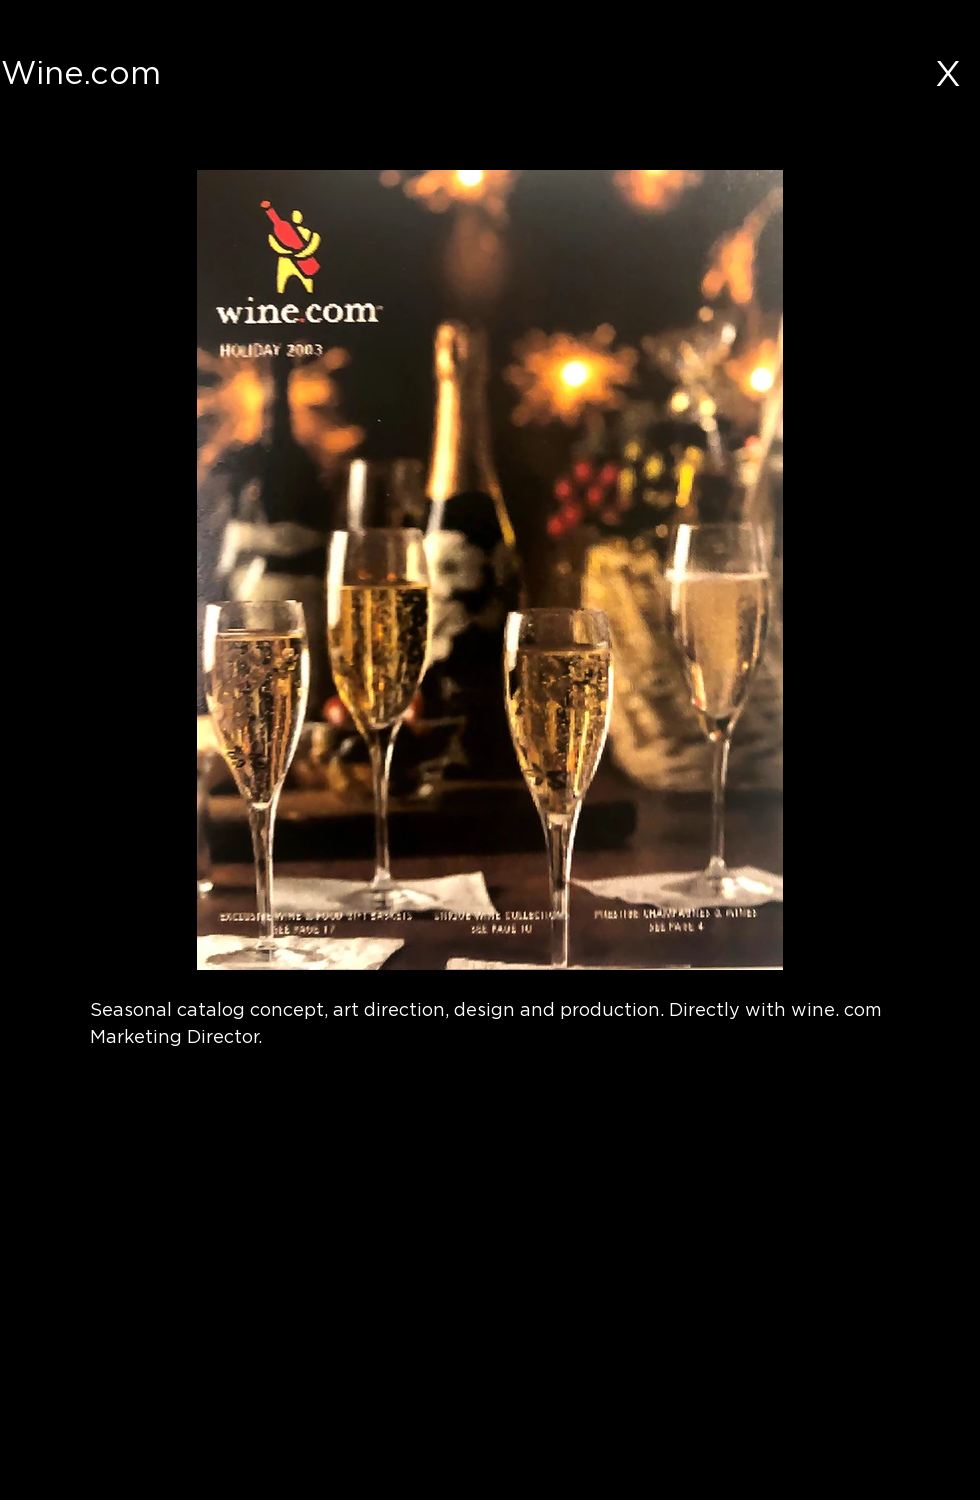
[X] (948, 73)
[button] (245, 1083)
